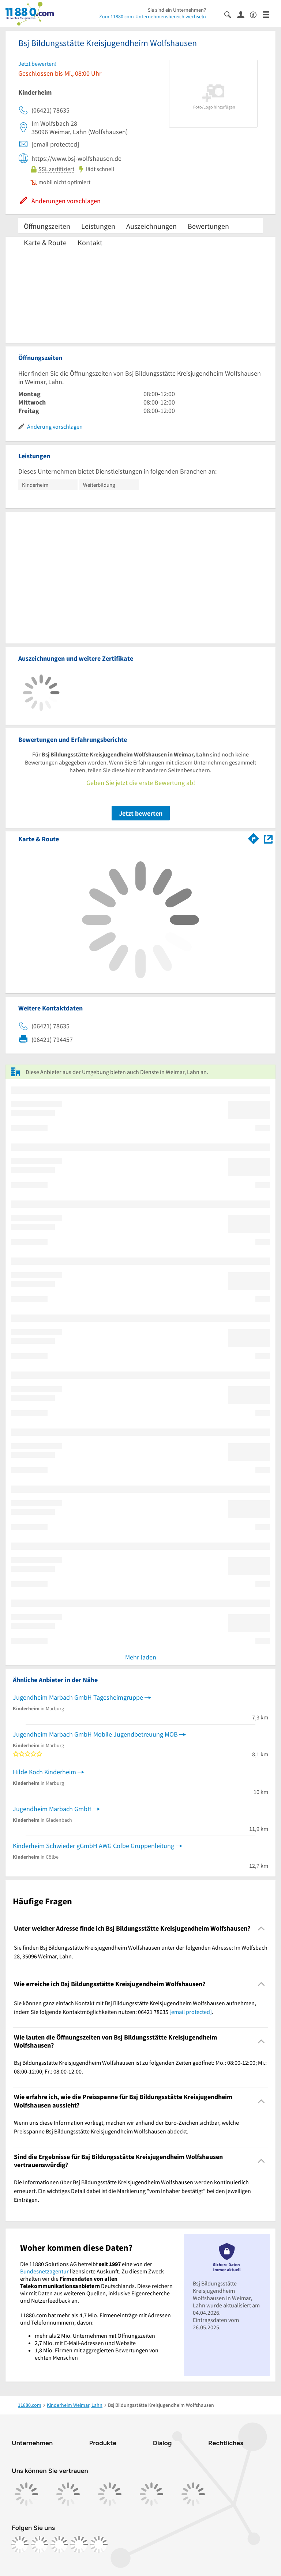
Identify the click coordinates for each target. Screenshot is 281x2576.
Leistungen (98, 226)
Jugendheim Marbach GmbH (52, 1809)
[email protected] (190, 2011)
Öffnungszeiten (47, 226)
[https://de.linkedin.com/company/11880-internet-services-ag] (79, 2545)
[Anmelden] (243, 14)
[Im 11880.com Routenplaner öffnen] (253, 838)
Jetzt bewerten (140, 813)
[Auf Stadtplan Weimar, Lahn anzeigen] (268, 838)
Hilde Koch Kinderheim (44, 1772)
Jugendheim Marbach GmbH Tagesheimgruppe (78, 1697)
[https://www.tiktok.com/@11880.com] (59, 2545)
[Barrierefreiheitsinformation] (256, 14)
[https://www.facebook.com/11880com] (20, 2545)
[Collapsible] (261, 1929)
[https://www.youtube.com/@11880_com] (99, 2545)
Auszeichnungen (151, 226)
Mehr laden (140, 1657)
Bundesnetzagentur (44, 2271)
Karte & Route (45, 242)
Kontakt (90, 242)
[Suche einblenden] (230, 14)
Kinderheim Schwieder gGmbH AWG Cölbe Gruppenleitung (93, 1845)
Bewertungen (208, 226)
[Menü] (269, 14)
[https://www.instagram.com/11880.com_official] (39, 2545)
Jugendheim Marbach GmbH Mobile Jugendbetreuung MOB (95, 1734)
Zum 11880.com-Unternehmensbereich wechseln (152, 16)
